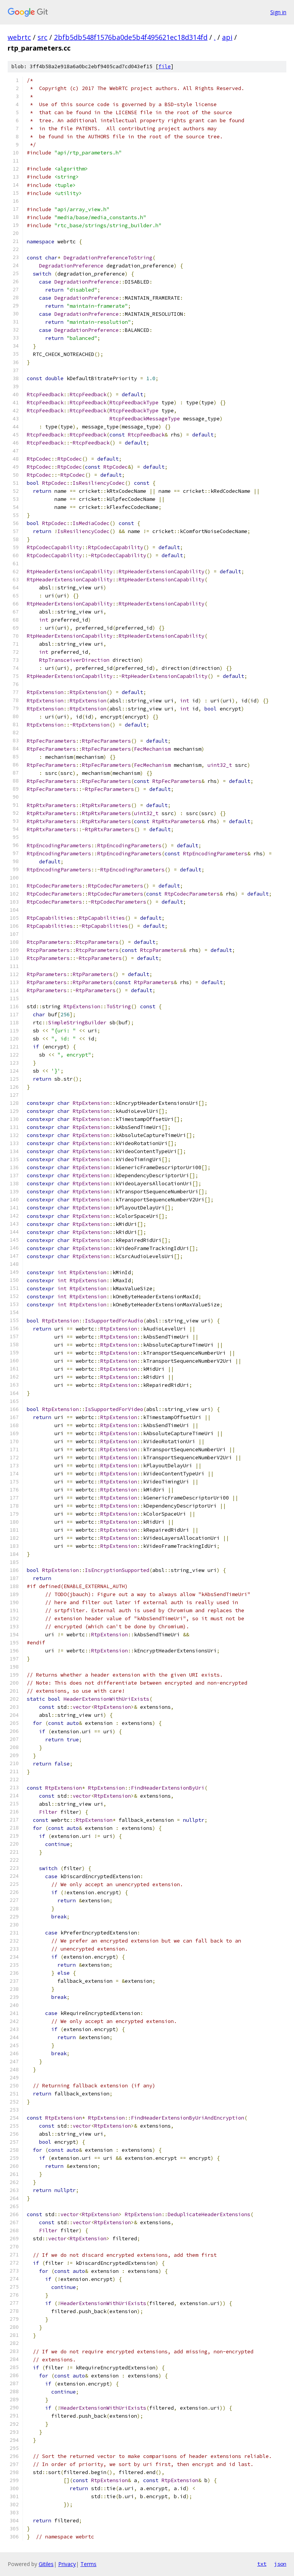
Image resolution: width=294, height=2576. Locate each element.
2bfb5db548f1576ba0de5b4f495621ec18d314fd (130, 37)
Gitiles (46, 2564)
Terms (88, 2564)
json (280, 2563)
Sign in (278, 12)
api (227, 37)
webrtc (19, 37)
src (42, 37)
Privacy (67, 2564)
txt (261, 2563)
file (164, 66)
